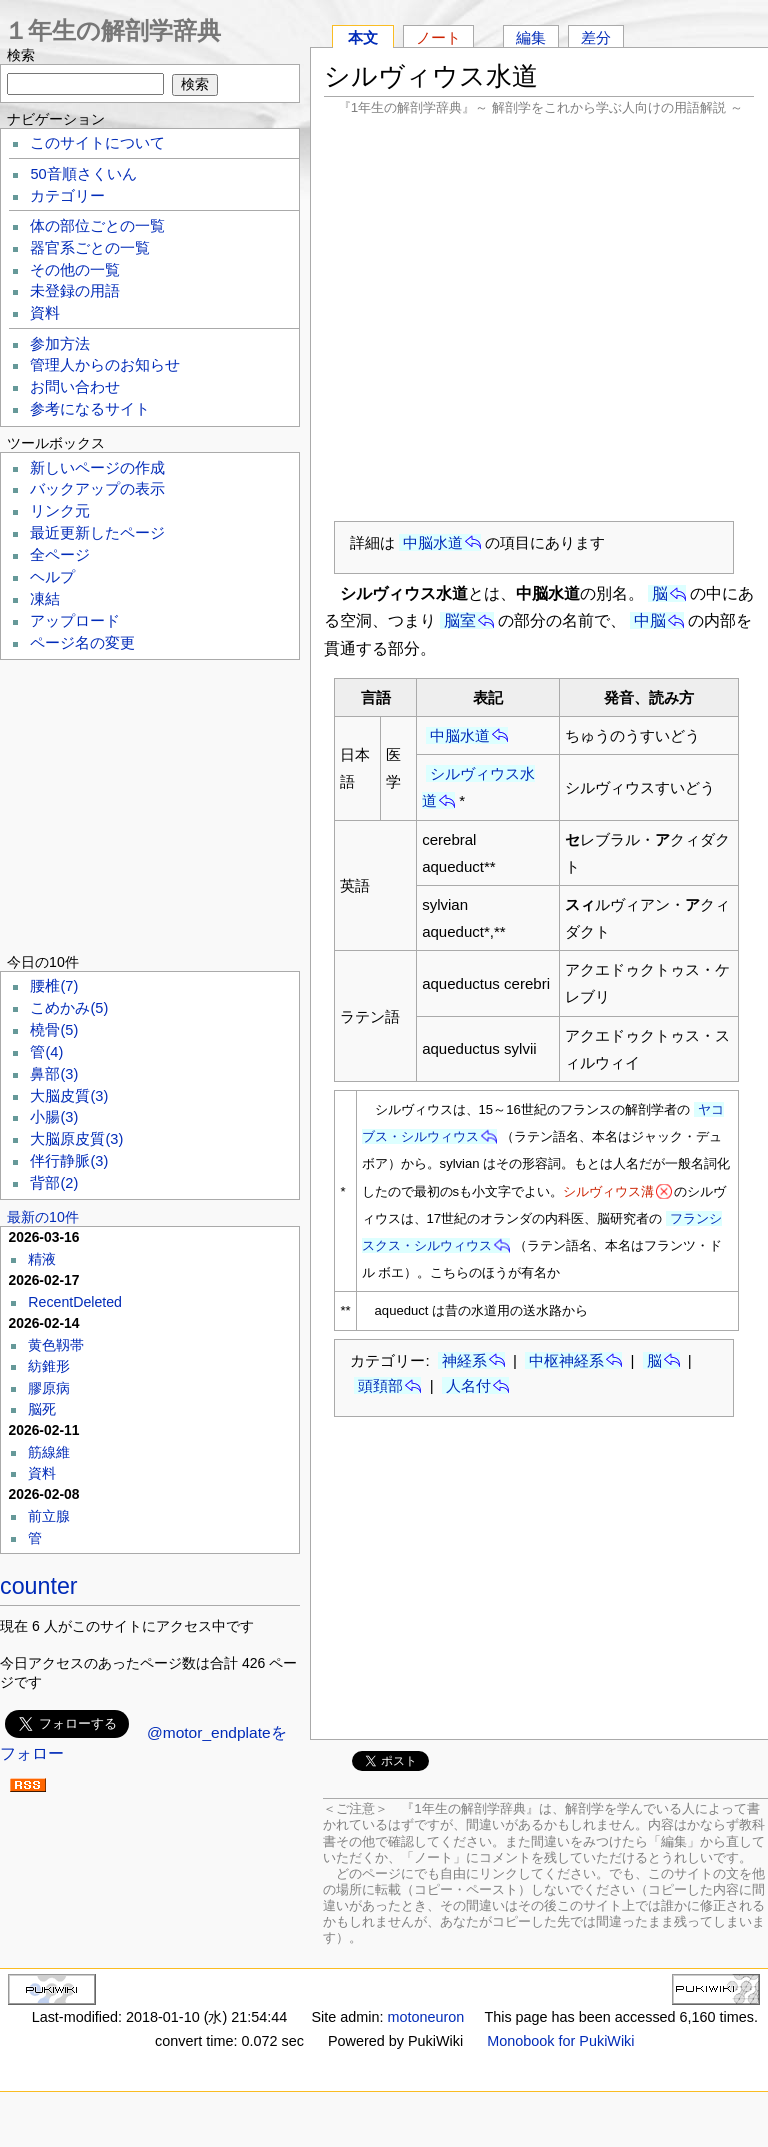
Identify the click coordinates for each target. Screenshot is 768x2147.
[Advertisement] (539, 318)
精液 (42, 1259)
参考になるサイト (90, 409)
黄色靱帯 (56, 1345)
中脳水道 (433, 542)
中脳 (650, 620)
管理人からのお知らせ (105, 365)
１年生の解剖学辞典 (112, 30)
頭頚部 (380, 1385)
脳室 (460, 620)
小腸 (54, 1117)
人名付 (468, 1385)
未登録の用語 (75, 291)
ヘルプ (52, 577)
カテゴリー (67, 196)
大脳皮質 (69, 1096)
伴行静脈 (69, 1161)
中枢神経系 (566, 1360)
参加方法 (60, 344)
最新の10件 (43, 1217)
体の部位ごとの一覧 (97, 226)
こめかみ (69, 1008)
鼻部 (54, 1074)
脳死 (42, 1409)
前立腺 (49, 1516)
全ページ (60, 555)
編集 (531, 37)
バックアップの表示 (97, 489)
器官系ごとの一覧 (90, 248)
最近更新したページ (97, 533)
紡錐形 (49, 1366)
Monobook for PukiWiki (560, 2041)
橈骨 (54, 1030)
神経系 (464, 1360)
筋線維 (49, 1452)
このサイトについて (97, 143)
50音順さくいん (83, 174)
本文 (363, 37)
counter (39, 1586)
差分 (596, 37)
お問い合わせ (75, 387)
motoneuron (425, 2017)
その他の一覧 (75, 270)
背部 (54, 1183)
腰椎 (54, 986)
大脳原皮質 (76, 1139)
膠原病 (49, 1388)
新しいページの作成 (97, 468)
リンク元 (60, 511)
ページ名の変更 (82, 643)
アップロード (75, 621)
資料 (45, 313)
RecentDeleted (75, 1302)
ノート (438, 37)
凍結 (45, 599)
